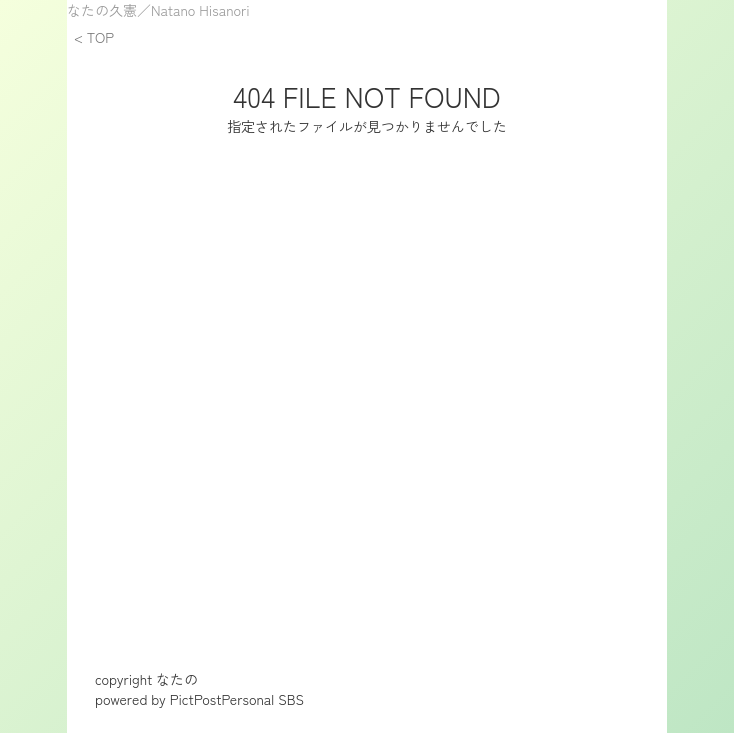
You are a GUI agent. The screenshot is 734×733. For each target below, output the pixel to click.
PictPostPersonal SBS (237, 699)
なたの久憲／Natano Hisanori (158, 10)
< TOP (94, 37)
